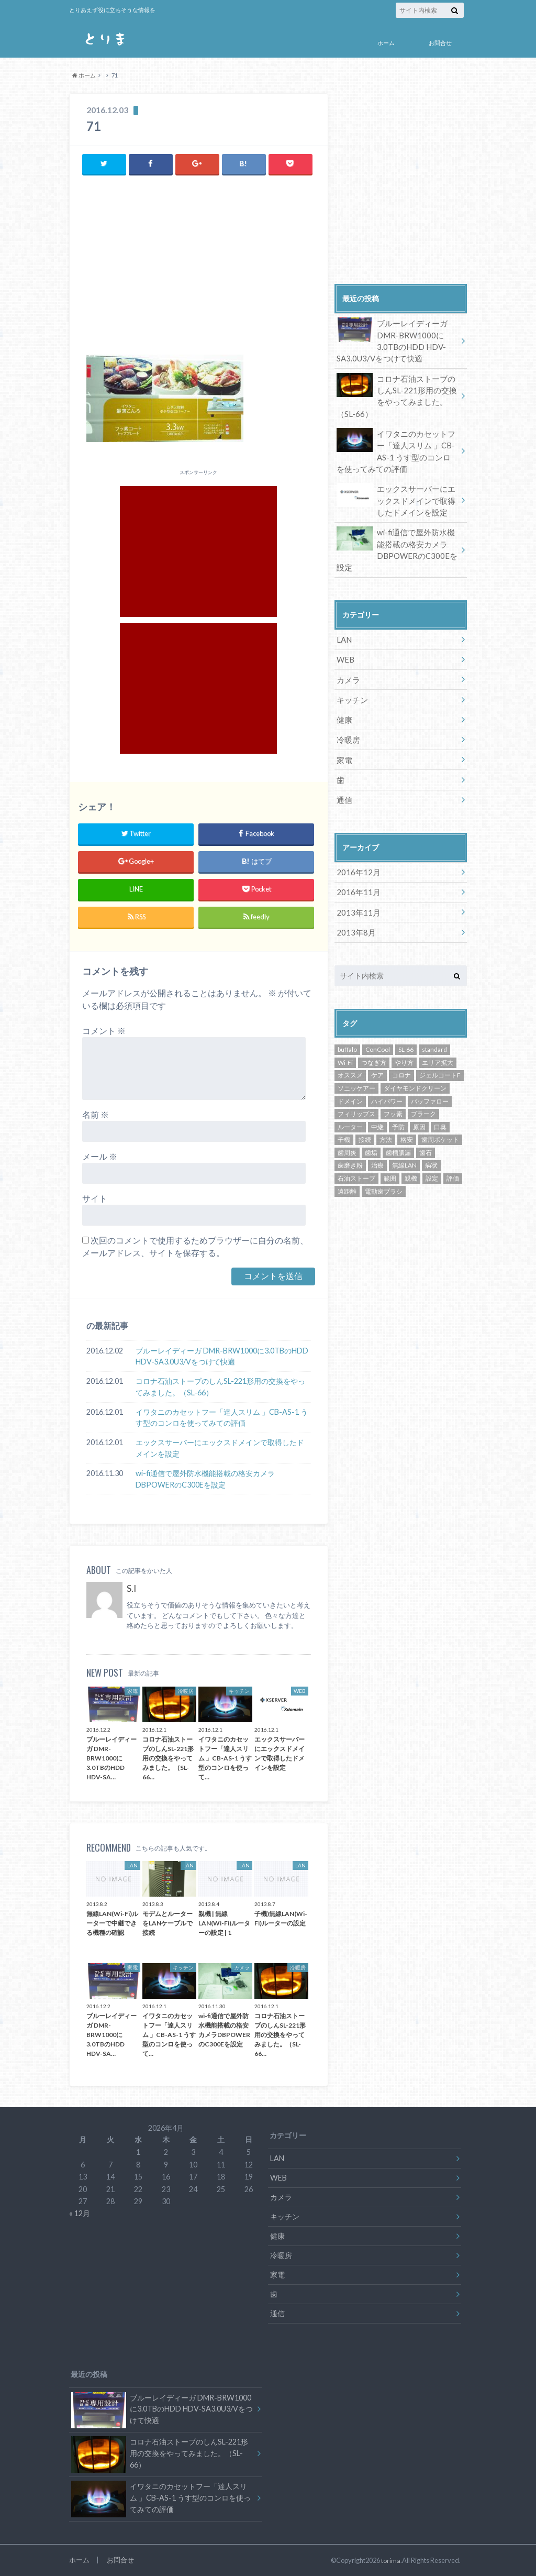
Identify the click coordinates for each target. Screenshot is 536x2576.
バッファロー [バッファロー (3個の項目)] (430, 1084)
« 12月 (79, 2212)
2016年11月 (356, 876)
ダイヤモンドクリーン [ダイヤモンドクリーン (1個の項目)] (415, 1071)
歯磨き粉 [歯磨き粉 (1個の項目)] (350, 1148)
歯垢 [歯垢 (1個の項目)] (371, 1135)
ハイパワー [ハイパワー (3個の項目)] (387, 1084)
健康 (344, 707)
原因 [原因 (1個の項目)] (419, 1110)
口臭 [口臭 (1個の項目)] (440, 1110)
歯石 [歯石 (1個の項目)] (425, 1135)
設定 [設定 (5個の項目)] (432, 1161)
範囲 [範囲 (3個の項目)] (390, 1161)
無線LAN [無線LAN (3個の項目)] (404, 1148)
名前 (95, 1114)
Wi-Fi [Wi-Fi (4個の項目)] (345, 1045)
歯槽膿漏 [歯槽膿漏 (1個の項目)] (398, 1135)
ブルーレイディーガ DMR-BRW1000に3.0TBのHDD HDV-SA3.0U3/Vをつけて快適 (222, 1356)
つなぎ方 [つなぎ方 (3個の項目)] (373, 1045)
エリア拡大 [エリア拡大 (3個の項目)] (437, 1045)
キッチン (351, 688)
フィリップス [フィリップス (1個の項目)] (356, 1096)
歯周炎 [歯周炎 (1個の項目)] (347, 1135)
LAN (344, 630)
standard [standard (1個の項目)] (434, 1032)
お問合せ (440, 42)
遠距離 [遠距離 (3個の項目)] (347, 1174)
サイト (94, 1198)
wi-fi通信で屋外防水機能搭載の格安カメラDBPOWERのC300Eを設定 (205, 1478)
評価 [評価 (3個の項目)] (452, 1161)
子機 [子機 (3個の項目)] (344, 1122)
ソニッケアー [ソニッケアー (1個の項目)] (356, 1071)
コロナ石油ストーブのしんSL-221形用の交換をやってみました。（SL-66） (220, 1387)
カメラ (348, 669)
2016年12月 (356, 857)
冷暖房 (348, 727)
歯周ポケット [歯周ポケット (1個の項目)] (440, 1122)
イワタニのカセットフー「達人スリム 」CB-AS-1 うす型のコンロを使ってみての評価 (222, 1417)
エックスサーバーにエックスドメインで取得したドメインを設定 (220, 1448)
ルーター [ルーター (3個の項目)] (350, 1110)
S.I (131, 1588)
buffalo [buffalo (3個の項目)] (347, 1032)
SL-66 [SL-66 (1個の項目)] (406, 1032)
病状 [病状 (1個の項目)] (431, 1148)
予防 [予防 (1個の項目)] (398, 1110)
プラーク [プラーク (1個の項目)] (423, 1096)
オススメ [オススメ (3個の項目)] (350, 1058)
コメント (104, 1031)
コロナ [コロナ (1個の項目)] (401, 1058)
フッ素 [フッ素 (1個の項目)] (393, 1096)
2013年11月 (356, 895)
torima (390, 2560)
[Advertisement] (198, 267)
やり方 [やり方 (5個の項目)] (404, 1045)
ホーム (386, 42)
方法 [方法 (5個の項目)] (385, 1122)
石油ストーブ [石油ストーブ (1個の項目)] (356, 1161)
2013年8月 (354, 915)
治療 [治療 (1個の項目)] (377, 1148)
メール (99, 1156)
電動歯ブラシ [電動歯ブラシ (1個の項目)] (384, 1174)
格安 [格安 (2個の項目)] (406, 1122)
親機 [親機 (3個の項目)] (411, 1161)
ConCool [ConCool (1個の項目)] (377, 1032)
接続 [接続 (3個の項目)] (365, 1122)
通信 (344, 785)
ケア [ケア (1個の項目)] (377, 1058)
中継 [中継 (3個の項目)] (377, 1110)
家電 (344, 746)
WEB (345, 649)
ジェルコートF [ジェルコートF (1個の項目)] (440, 1058)
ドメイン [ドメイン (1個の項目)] (350, 1084)
